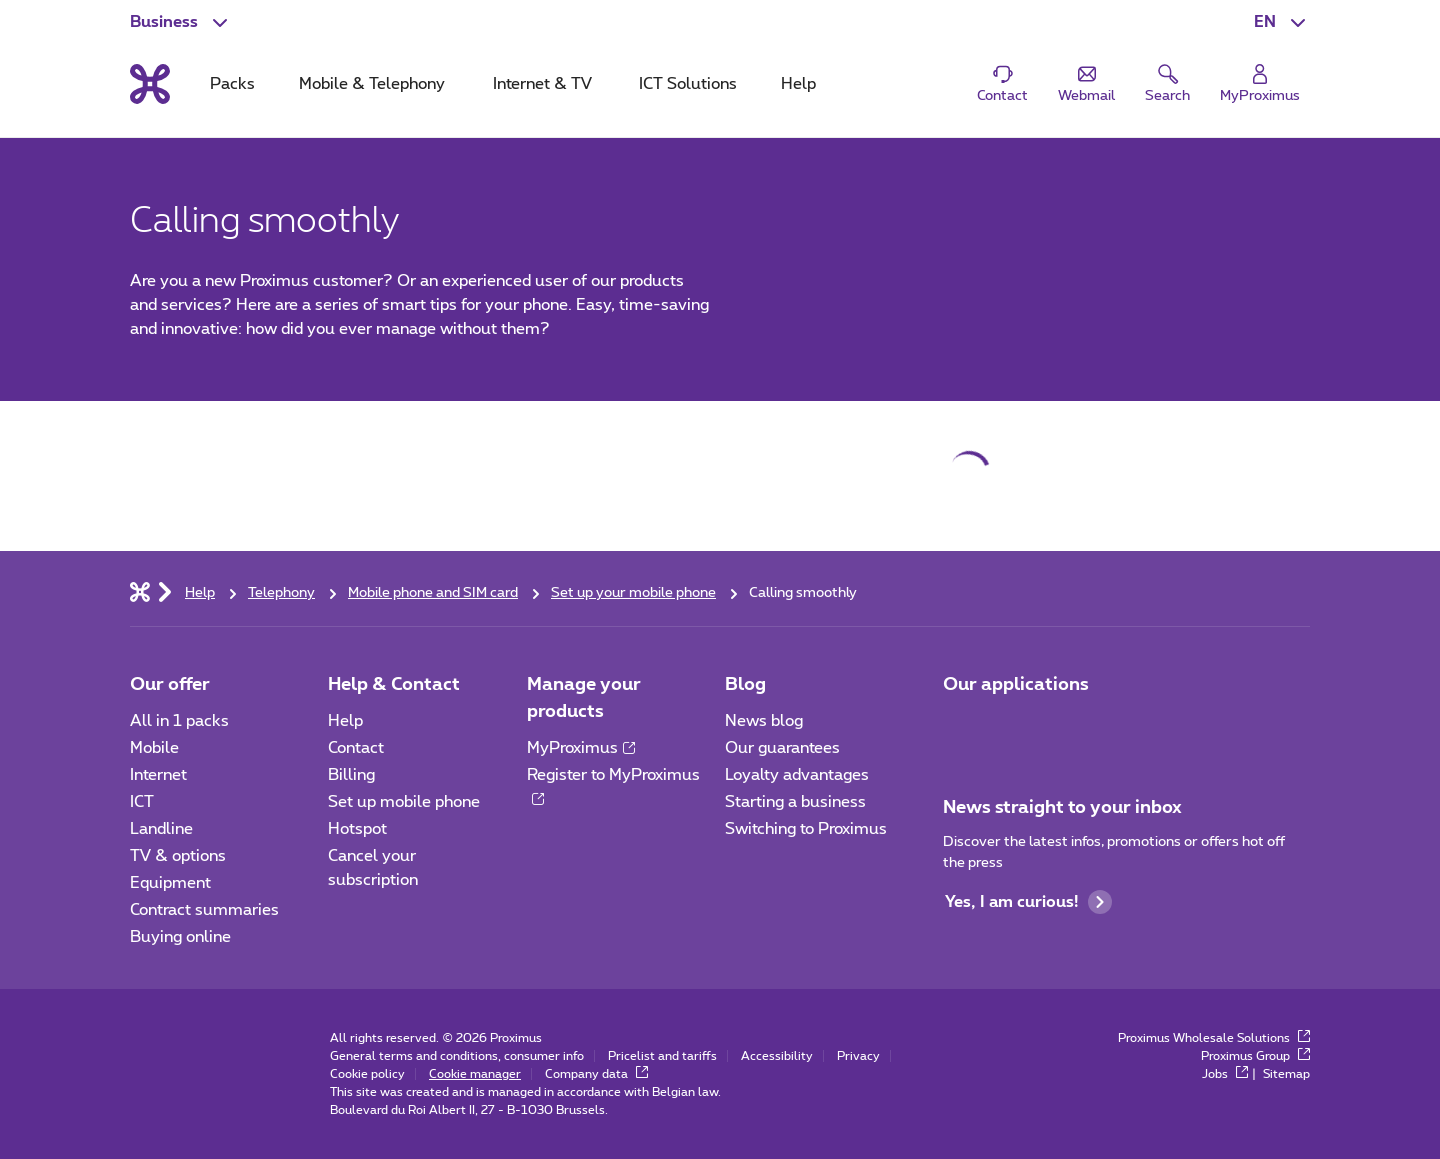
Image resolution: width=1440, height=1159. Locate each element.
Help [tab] (798, 84)
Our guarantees (782, 748)
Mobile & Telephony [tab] (372, 84)
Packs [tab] (232, 84)
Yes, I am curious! (1028, 902)
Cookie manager (475, 1074)
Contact (356, 748)
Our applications (1016, 685)
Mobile (154, 748)
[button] (1282, 22)
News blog (764, 721)
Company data (596, 1074)
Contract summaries (204, 910)
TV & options (178, 856)
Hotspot (357, 829)
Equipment (170, 883)
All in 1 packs (179, 721)
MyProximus (581, 748)
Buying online (180, 937)
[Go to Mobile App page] (961, 727)
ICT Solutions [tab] (688, 84)
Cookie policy (367, 1074)
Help (345, 721)
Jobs (1225, 1074)
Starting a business (795, 802)
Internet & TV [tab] (542, 84)
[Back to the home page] (150, 84)
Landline (161, 829)
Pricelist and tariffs (662, 1056)
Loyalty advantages (797, 775)
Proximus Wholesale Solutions (1214, 1038)
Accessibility (777, 1056)
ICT (142, 802)
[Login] (1260, 84)
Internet (158, 775)
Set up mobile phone (404, 802)
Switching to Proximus (806, 829)
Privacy (858, 1056)
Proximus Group (1255, 1056)
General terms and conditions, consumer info (457, 1056)
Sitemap (1286, 1074)
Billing (351, 775)
